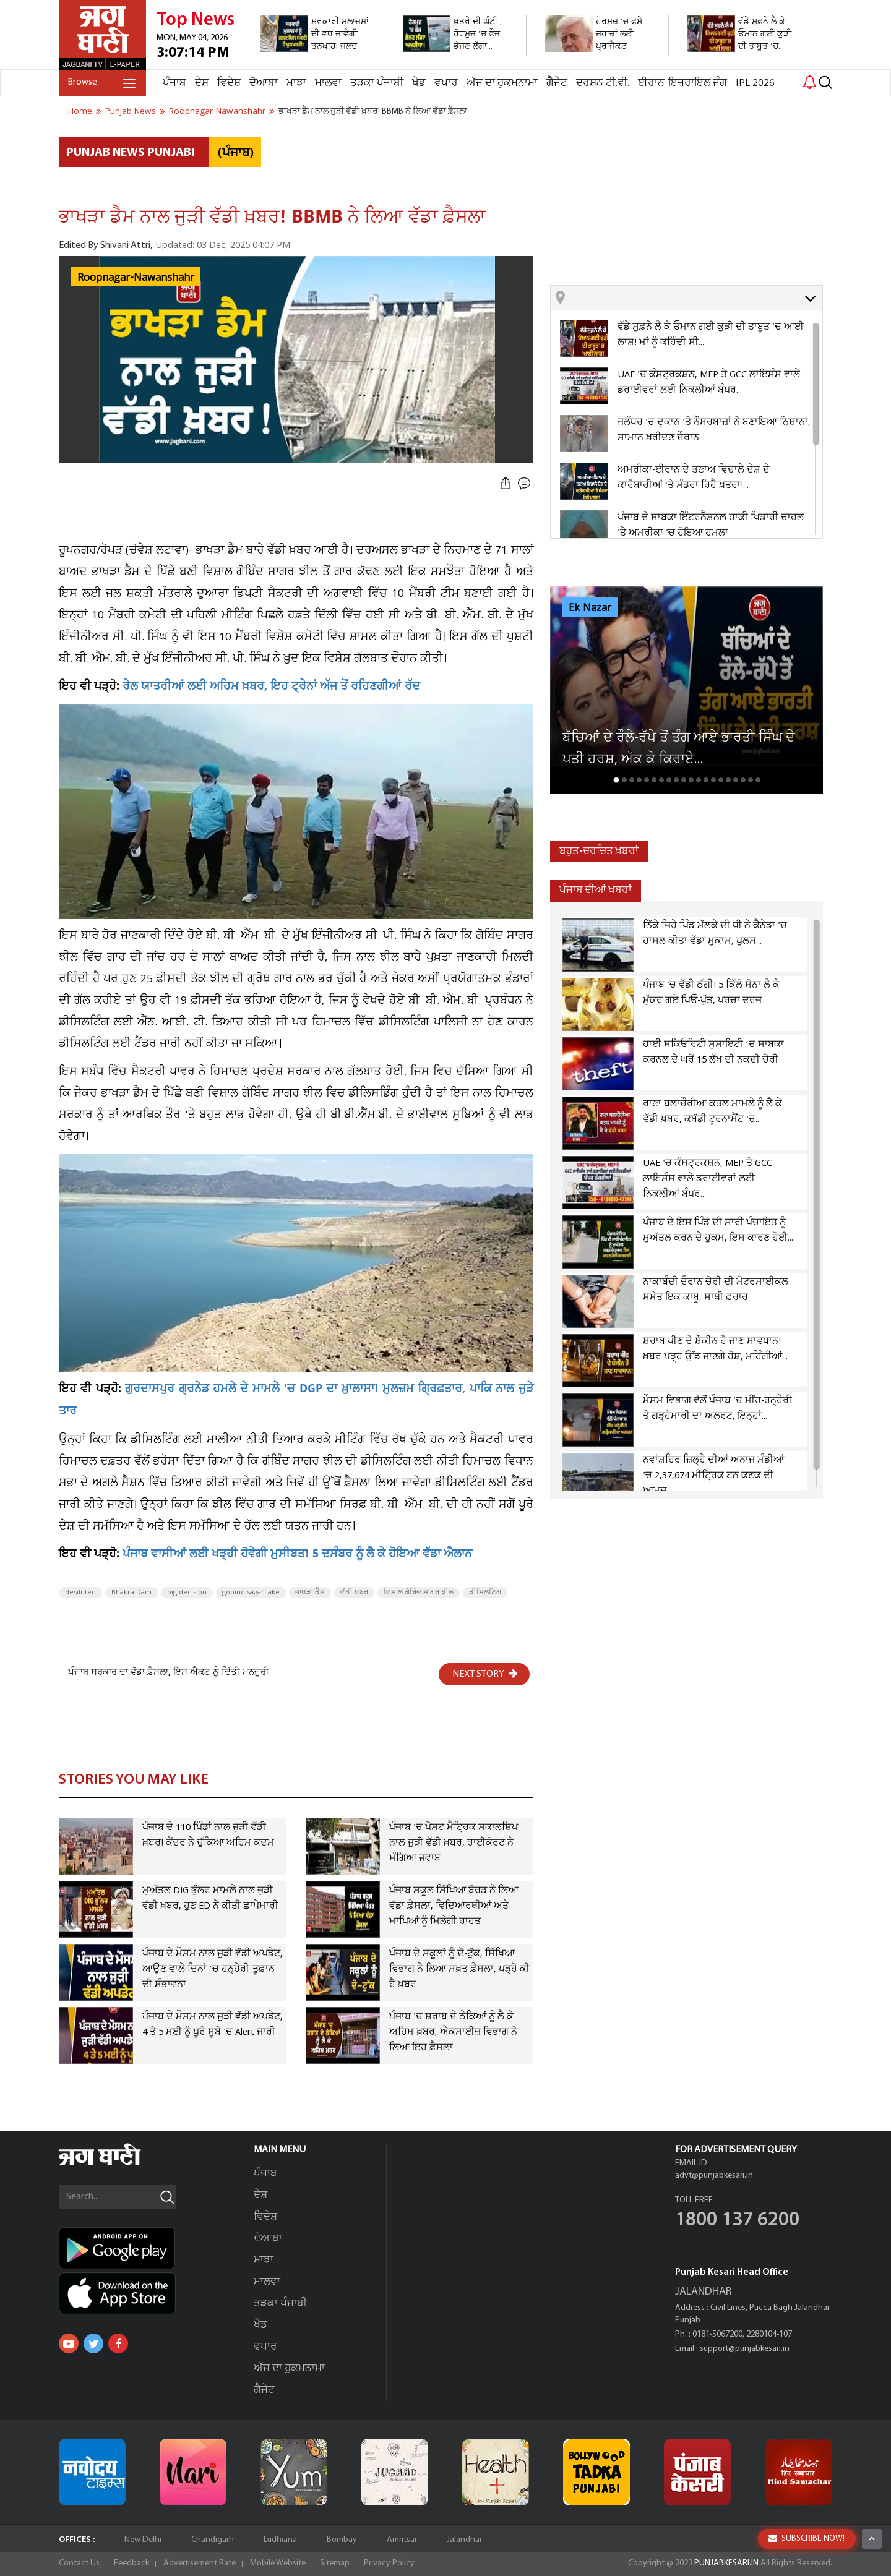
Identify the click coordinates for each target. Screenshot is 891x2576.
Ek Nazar (590, 608)
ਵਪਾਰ (446, 83)
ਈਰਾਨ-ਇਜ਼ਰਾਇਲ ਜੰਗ (682, 83)
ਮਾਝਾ (296, 83)
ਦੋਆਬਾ (263, 83)
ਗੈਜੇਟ (556, 83)
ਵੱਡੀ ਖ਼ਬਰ (354, 1593)
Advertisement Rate (199, 2563)
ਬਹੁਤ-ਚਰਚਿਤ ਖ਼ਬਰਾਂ (599, 851)
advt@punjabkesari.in (714, 2175)
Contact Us (79, 2563)
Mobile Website (278, 2563)
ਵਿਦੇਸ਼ (229, 83)
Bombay (342, 2539)
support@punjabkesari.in (745, 2348)
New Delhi (142, 2539)
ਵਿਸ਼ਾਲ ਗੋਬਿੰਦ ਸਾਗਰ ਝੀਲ (419, 1593)
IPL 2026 (755, 83)
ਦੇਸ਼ (202, 83)
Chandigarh (212, 2539)
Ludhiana (280, 2539)
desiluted (80, 1593)
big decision (187, 1593)
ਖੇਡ (419, 83)
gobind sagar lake (251, 1593)
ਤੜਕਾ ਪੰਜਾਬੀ (376, 83)
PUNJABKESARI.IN (726, 2563)
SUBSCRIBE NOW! (806, 2538)
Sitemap (335, 2563)
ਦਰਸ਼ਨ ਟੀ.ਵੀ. (602, 83)
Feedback (131, 2563)
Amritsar (402, 2539)
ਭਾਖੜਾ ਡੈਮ (310, 1593)
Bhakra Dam (131, 1593)
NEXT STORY (485, 1673)
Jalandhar (464, 2539)
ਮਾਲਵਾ (328, 83)
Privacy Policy (389, 2563)
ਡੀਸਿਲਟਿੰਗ (485, 1593)
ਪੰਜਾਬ (174, 83)
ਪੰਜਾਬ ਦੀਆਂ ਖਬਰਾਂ (595, 890)
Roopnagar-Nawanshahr (135, 277)
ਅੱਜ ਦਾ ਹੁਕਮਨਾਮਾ (502, 83)
